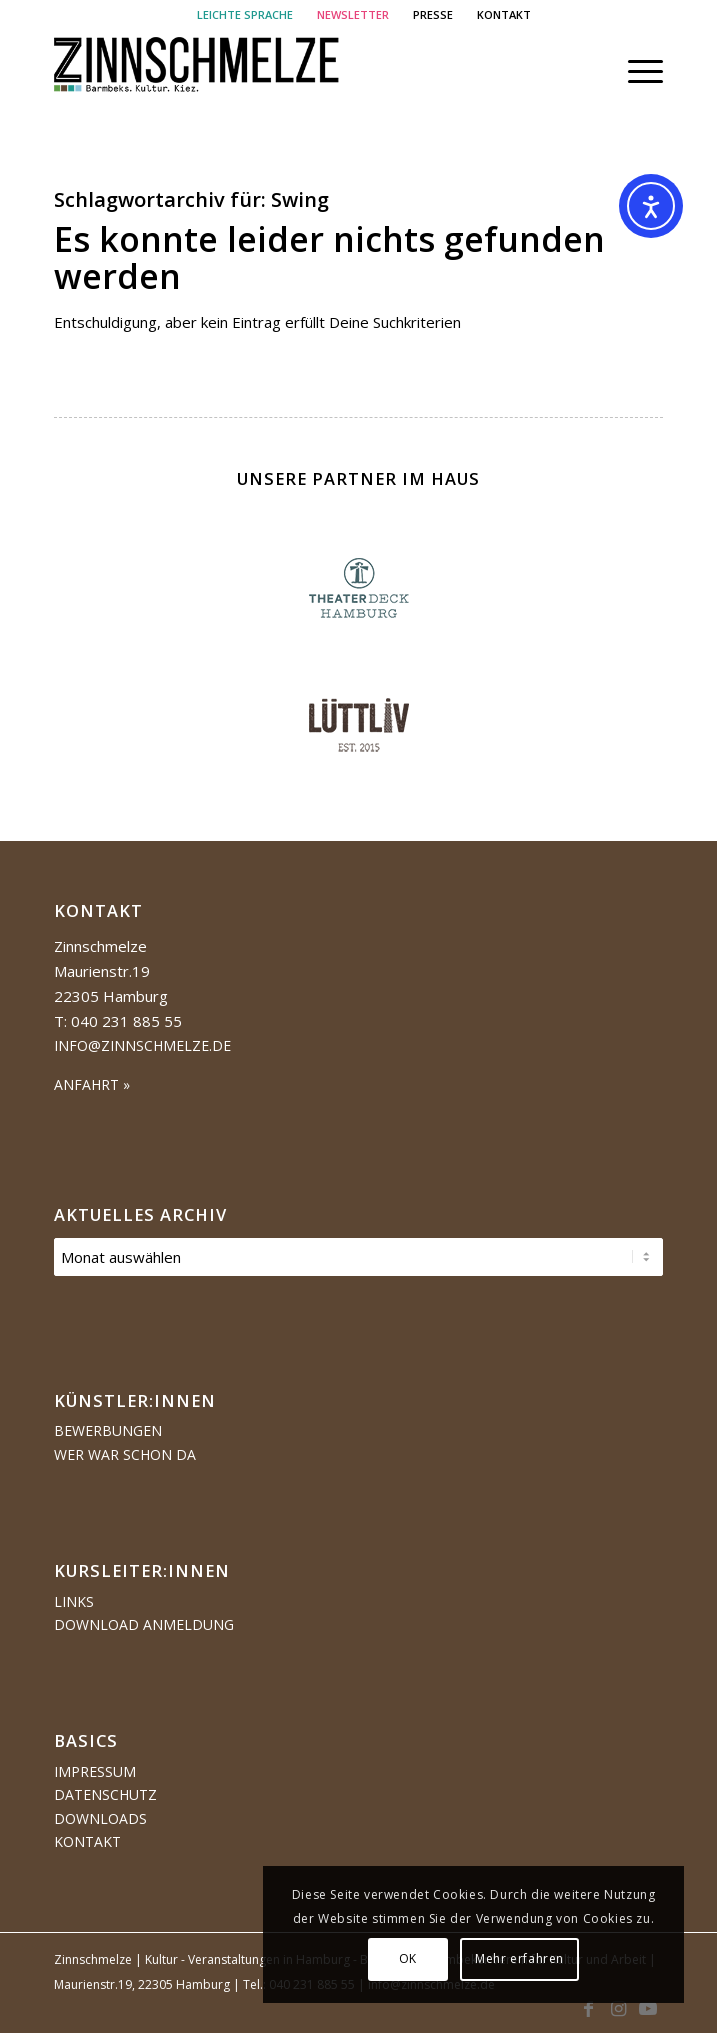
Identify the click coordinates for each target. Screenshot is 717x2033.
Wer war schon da (125, 1454)
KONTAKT (504, 14)
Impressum (95, 1771)
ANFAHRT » (92, 1084)
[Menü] (635, 71)
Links (74, 1601)
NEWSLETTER (353, 14)
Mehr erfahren (535, 1958)
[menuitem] (245, 15)
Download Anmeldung (144, 1624)
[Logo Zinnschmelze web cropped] (298, 71)
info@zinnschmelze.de (142, 1045)
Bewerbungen (108, 1430)
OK (424, 1958)
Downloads (100, 1818)
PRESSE (433, 14)
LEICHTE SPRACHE (245, 14)
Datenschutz (105, 1794)
